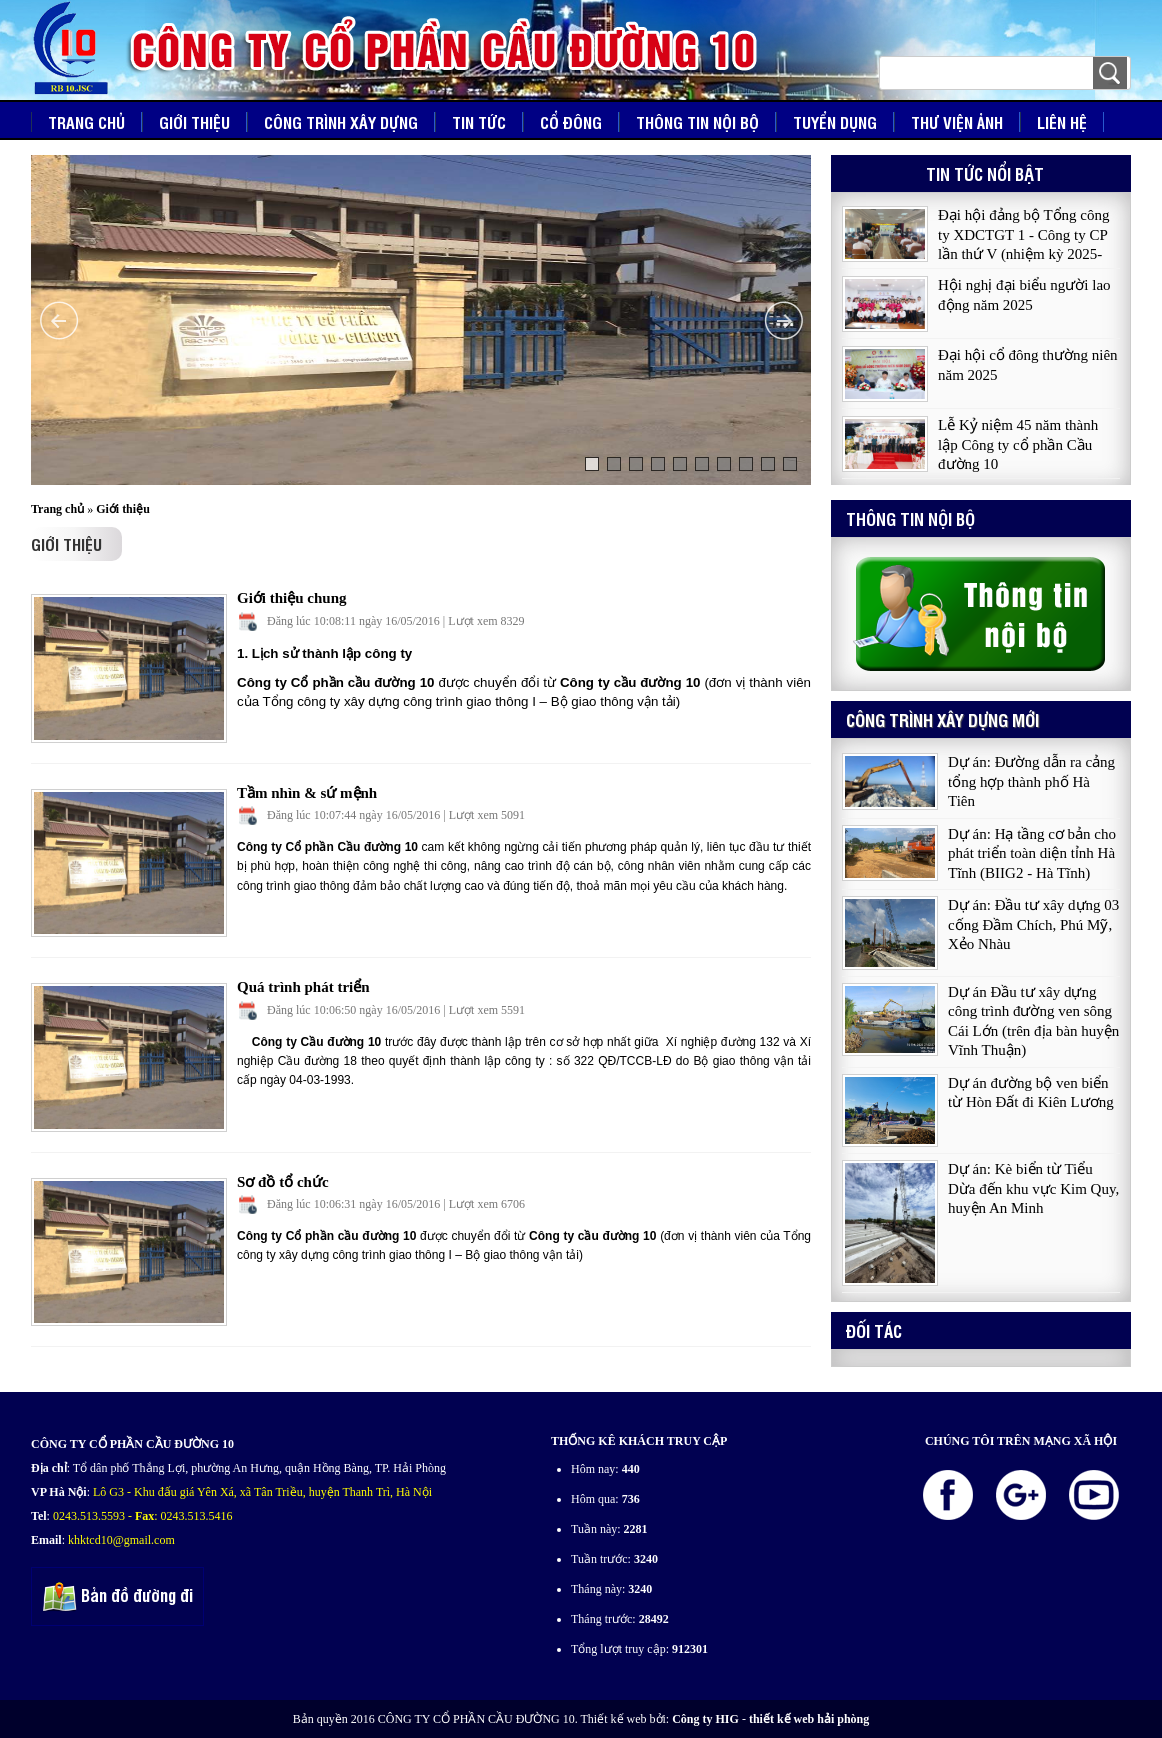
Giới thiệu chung (292, 598)
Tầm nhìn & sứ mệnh (307, 793)
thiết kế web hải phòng (809, 1719)
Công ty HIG (705, 1719)
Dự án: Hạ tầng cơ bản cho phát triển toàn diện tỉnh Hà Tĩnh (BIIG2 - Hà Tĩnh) (1032, 853)
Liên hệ (1062, 122)
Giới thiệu (194, 122)
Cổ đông (571, 122)
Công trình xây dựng (341, 122)
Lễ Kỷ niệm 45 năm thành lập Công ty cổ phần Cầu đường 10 (1018, 445)
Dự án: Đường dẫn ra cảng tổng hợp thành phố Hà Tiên (1031, 781)
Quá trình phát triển (303, 987)
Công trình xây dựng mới (942, 719)
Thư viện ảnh (957, 122)
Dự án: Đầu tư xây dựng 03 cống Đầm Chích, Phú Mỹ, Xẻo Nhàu (1033, 924)
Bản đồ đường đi (117, 1597)
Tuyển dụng (835, 122)
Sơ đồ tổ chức (283, 1182)
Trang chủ (86, 122)
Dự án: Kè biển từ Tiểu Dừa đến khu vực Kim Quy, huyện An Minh (1033, 1188)
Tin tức (479, 122)
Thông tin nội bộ (697, 122)
